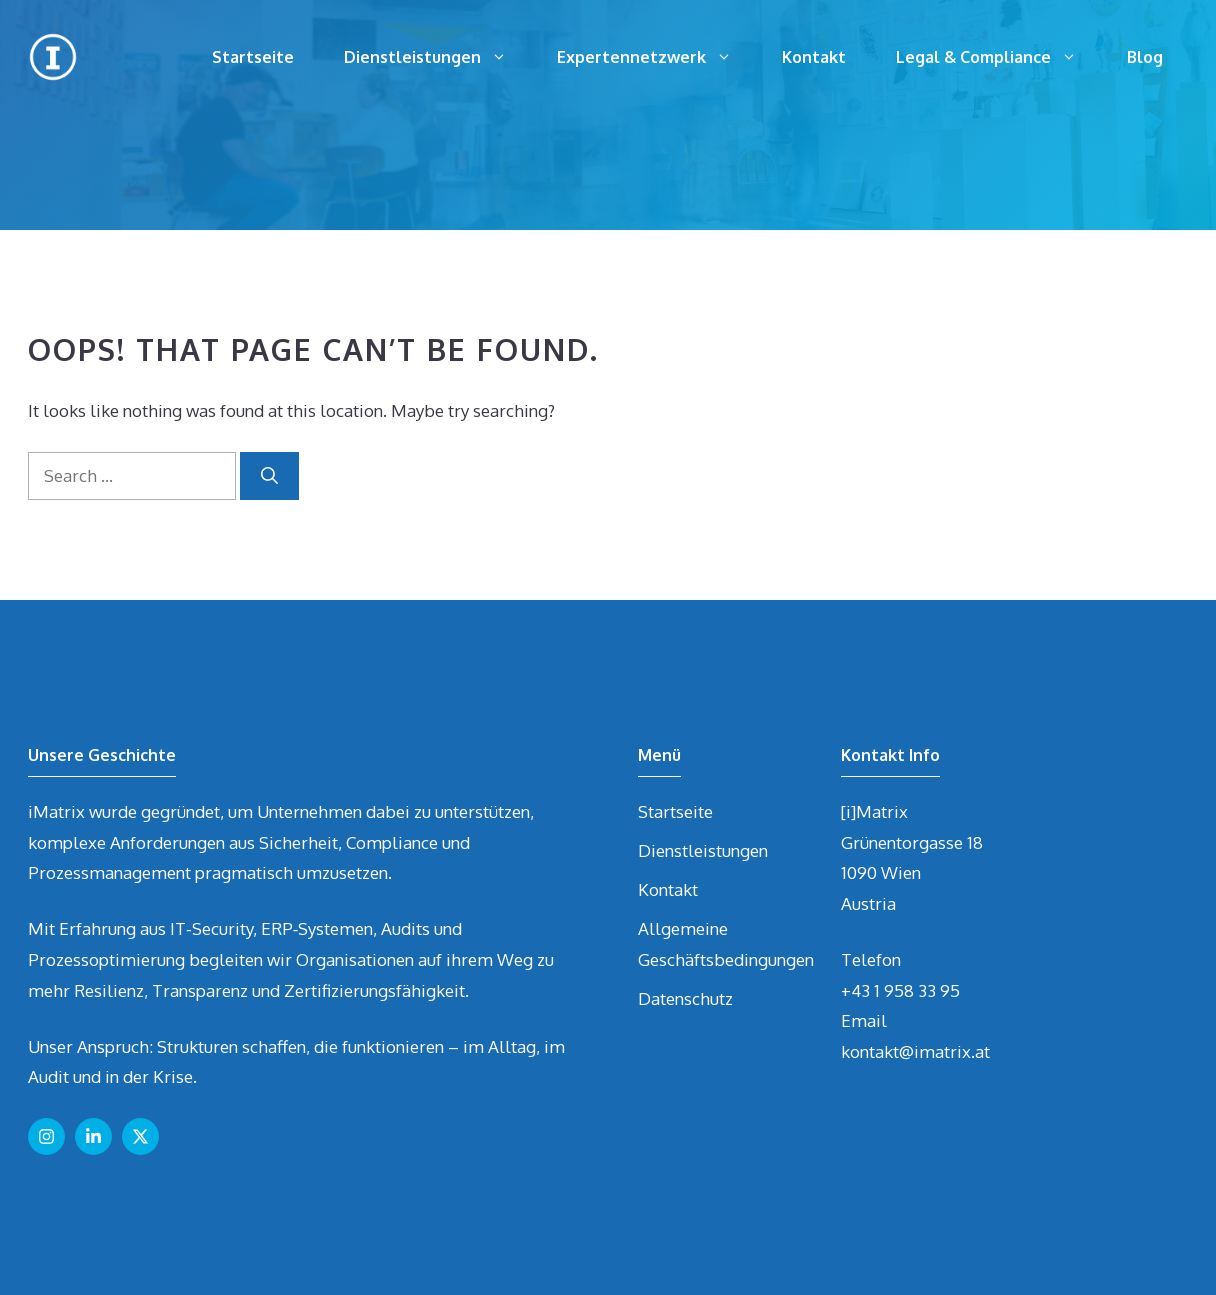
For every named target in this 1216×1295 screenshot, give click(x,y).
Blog (1145, 57)
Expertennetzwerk (657, 57)
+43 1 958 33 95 (900, 990)
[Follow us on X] (140, 1136)
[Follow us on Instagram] (46, 1136)
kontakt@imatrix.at (915, 1051)
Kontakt (814, 57)
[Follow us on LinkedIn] (93, 1136)
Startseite (253, 57)
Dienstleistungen (438, 57)
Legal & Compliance (999, 57)
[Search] (269, 476)
